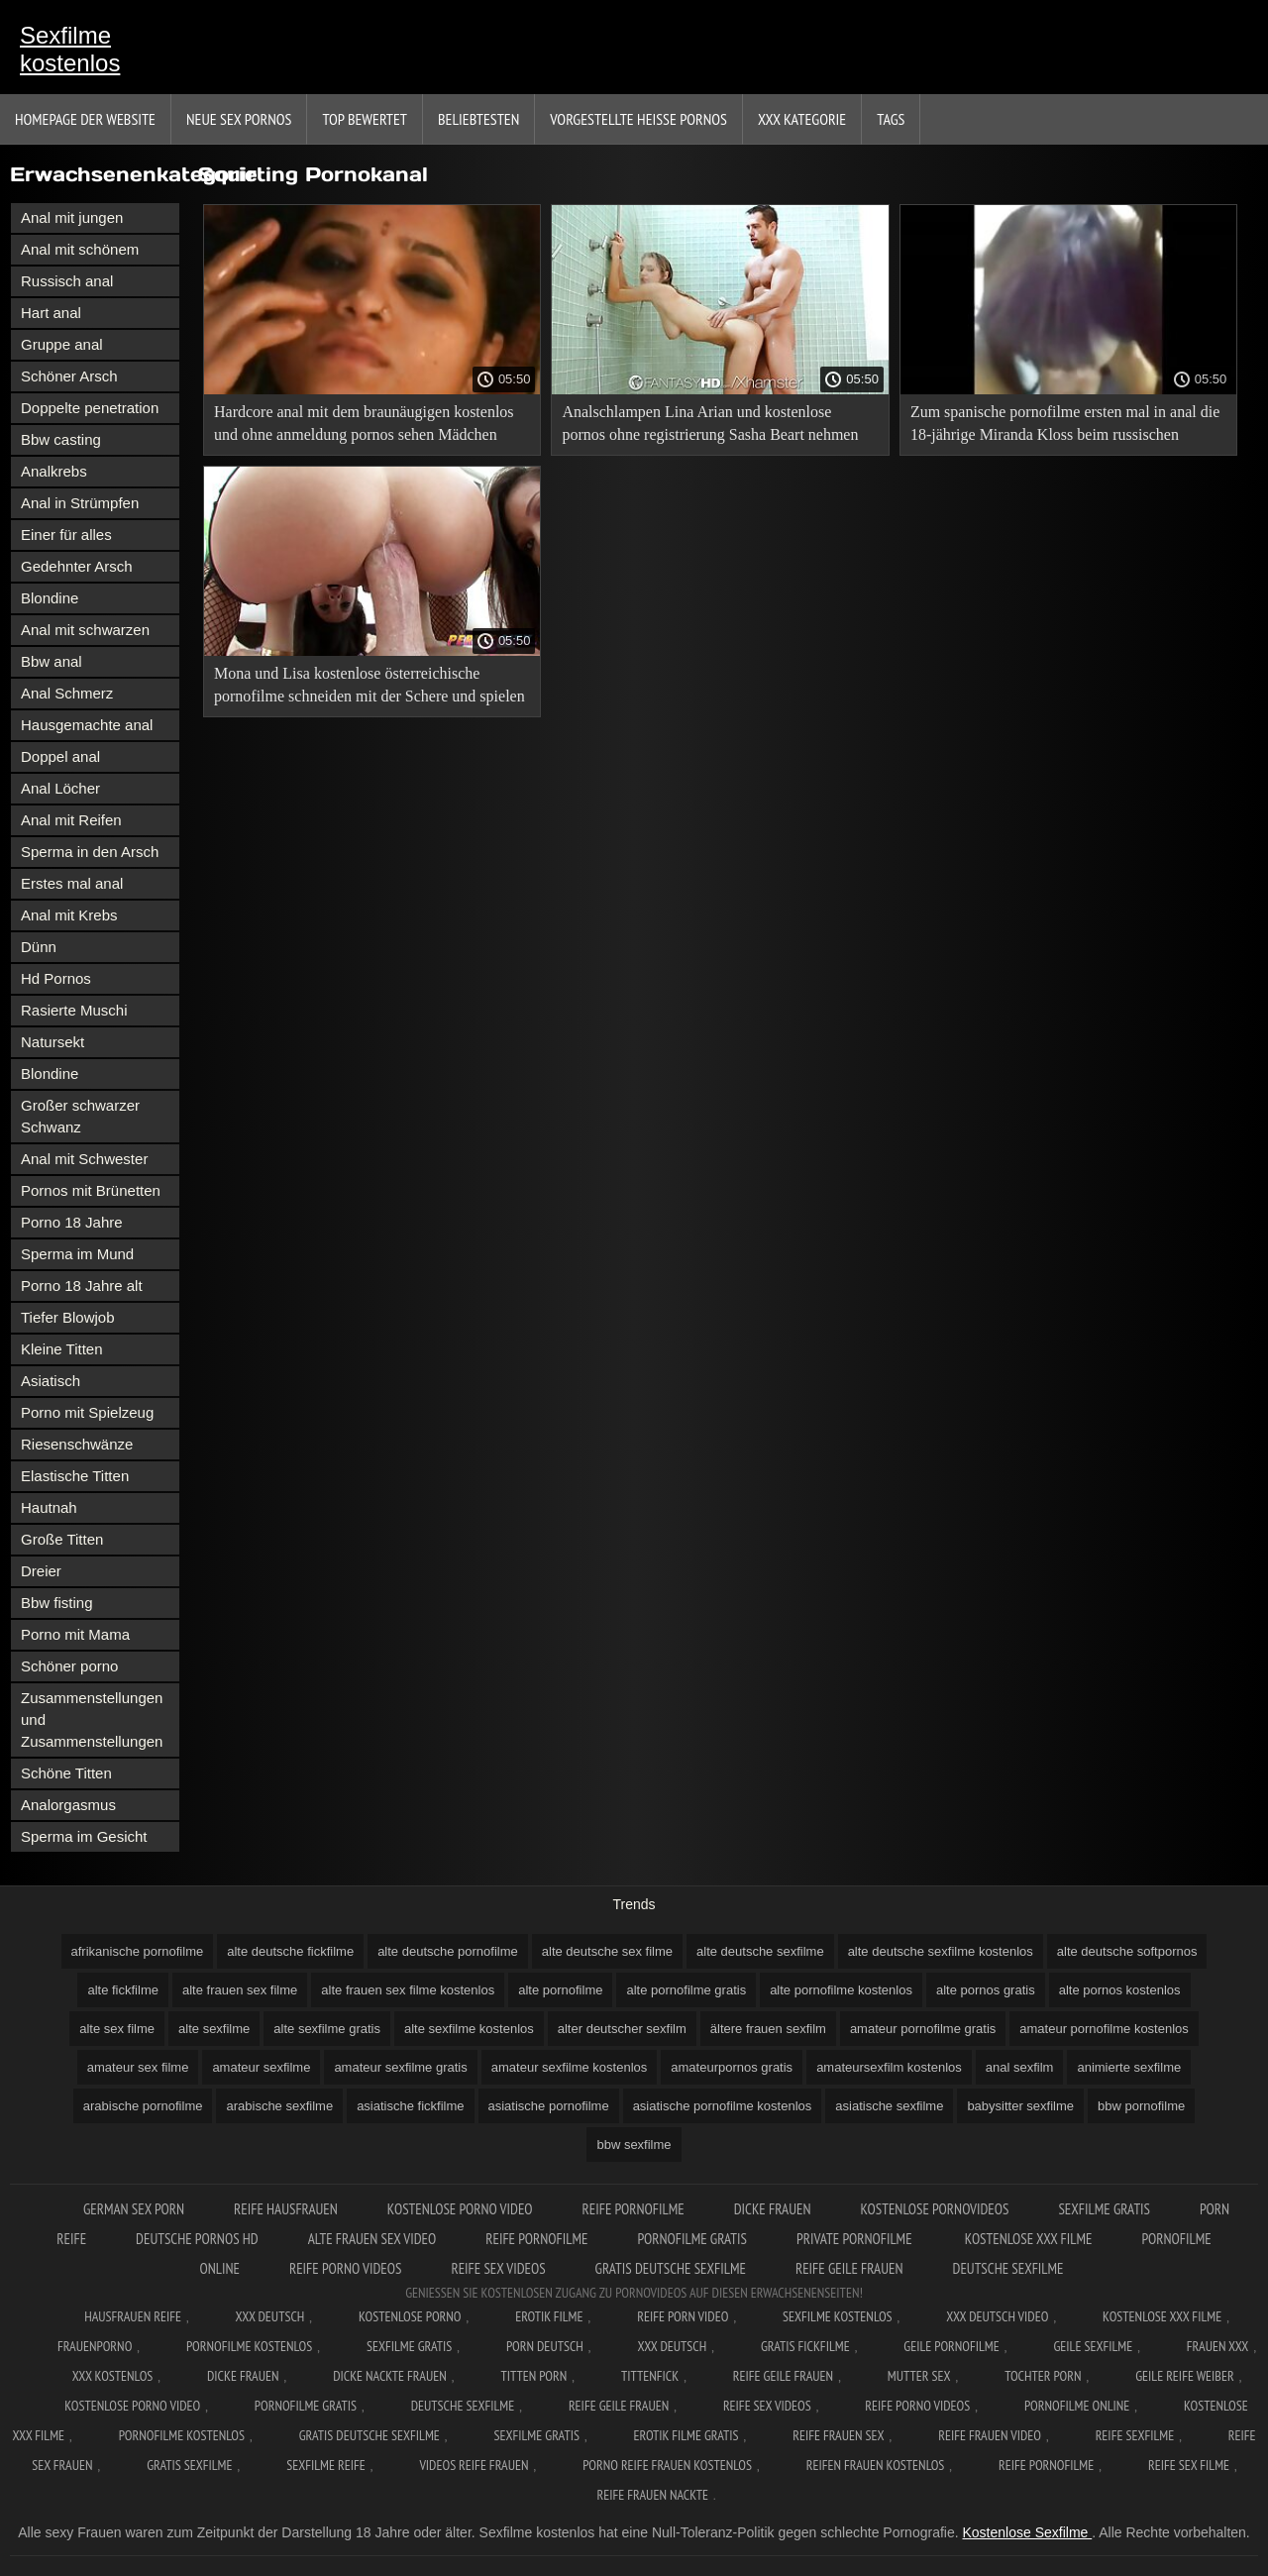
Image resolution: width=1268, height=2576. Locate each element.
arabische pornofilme (143, 2105)
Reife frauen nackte (652, 2495)
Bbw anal (51, 661)
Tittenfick (650, 2376)
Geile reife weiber (1184, 2376)
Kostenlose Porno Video (460, 2209)
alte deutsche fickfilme (290, 1951)
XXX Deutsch (270, 2316)
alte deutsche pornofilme (447, 1951)
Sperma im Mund (77, 1253)
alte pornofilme (560, 1990)
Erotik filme (548, 2316)
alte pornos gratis (985, 1990)
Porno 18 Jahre (72, 1222)
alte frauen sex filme (239, 1990)
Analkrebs (54, 471)
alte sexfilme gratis (326, 2028)
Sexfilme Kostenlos (838, 2316)
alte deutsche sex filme (607, 1951)
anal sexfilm (1020, 2067)
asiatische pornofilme (548, 2105)
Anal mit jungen (72, 217)
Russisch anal (67, 280)
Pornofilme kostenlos (249, 2346)
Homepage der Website (85, 119)
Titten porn (533, 2376)
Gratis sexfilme (189, 2465)
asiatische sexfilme (889, 2105)
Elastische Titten (75, 1475)
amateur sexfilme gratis (400, 2067)
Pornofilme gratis (692, 2238)
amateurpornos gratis (731, 2067)
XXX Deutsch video (997, 2316)
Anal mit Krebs (69, 915)
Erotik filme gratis (686, 2435)
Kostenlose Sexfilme (1027, 2532)
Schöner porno (69, 1666)
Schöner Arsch (69, 376)
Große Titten (62, 1539)
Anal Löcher (60, 788)
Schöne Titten (66, 1773)
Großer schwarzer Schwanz (80, 1116)
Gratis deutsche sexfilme (670, 2268)
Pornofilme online (1076, 2406)
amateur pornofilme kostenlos (1104, 2028)
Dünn (38, 946)
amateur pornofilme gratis (923, 2028)
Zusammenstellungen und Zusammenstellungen (91, 1719)
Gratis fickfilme (805, 2346)
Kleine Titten (62, 1349)
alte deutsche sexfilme (760, 1951)
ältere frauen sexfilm (768, 2028)
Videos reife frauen (473, 2465)
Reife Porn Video (682, 2316)
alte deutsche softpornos (1127, 1951)
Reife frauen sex (838, 2435)
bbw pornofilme (1141, 2105)
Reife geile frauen (849, 2268)
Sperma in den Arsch (89, 851)
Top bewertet (364, 119)
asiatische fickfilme (410, 2105)
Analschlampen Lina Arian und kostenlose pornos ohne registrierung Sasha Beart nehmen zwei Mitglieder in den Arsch (710, 426)
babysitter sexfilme (1020, 2105)
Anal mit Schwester (84, 1158)
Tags (890, 119)
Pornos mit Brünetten (90, 1190)
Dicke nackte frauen (390, 2376)
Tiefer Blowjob (67, 1317)
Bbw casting (61, 439)
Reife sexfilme (1135, 2435)
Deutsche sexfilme (1008, 2268)
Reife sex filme (1188, 2465)
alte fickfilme (122, 1990)
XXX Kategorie (802, 119)
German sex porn (133, 2209)
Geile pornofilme (951, 2346)
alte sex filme (117, 2028)
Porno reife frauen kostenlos (667, 2465)
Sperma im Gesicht (84, 1836)
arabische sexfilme (279, 2105)
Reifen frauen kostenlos (875, 2465)
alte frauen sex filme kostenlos (407, 1990)
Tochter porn (1042, 2376)
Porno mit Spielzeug (87, 1412)
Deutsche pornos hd (197, 2238)
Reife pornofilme (633, 2209)
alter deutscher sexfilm (622, 2028)
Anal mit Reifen (71, 819)
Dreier (41, 1570)
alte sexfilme (214, 2028)
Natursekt (52, 1041)
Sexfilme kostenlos (70, 49)
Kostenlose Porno (410, 2316)
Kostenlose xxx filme (1029, 2238)
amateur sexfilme (261, 2067)
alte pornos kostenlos (1120, 1990)
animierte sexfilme (1129, 2067)
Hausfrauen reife (132, 2316)
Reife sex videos (498, 2268)
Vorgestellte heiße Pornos (638, 119)
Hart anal (51, 312)
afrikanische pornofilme (137, 1951)
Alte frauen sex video (372, 2238)
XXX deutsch (672, 2346)
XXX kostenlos (113, 2376)
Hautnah (49, 1507)
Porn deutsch (544, 2346)
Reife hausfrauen (286, 2209)
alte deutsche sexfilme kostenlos (940, 1951)
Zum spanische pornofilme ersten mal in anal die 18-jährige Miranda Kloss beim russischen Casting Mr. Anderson (1064, 426)
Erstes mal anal (72, 883)
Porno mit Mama (75, 1634)
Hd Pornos (56, 978)
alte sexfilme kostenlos (469, 2028)
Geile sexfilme (1092, 2346)
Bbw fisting (57, 1602)
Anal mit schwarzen (85, 629)
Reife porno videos (345, 2268)
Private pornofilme (855, 2238)
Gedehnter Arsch (77, 566)
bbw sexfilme (633, 2144)
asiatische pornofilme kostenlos (722, 2105)
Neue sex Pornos (239, 119)
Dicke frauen (772, 2209)
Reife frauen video (989, 2435)
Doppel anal (60, 756)
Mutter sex (919, 2376)
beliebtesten (478, 119)
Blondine (49, 598)
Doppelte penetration (89, 407)
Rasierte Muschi (74, 1010)
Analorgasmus (68, 1804)
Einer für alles (66, 534)
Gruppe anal (62, 344)
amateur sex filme (138, 2067)
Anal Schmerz (67, 693)
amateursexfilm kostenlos (889, 2067)
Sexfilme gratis (1104, 2209)
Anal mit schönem (80, 249)
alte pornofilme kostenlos (841, 1990)
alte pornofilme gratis (686, 1990)
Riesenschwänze (77, 1444)
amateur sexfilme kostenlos (569, 2067)
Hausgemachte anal (87, 724)
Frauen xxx (1218, 2346)
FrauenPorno (94, 2346)
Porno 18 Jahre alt (82, 1285)
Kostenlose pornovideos (934, 2209)
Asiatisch (50, 1380)
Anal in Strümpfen (80, 502)
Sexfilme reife (326, 2465)
